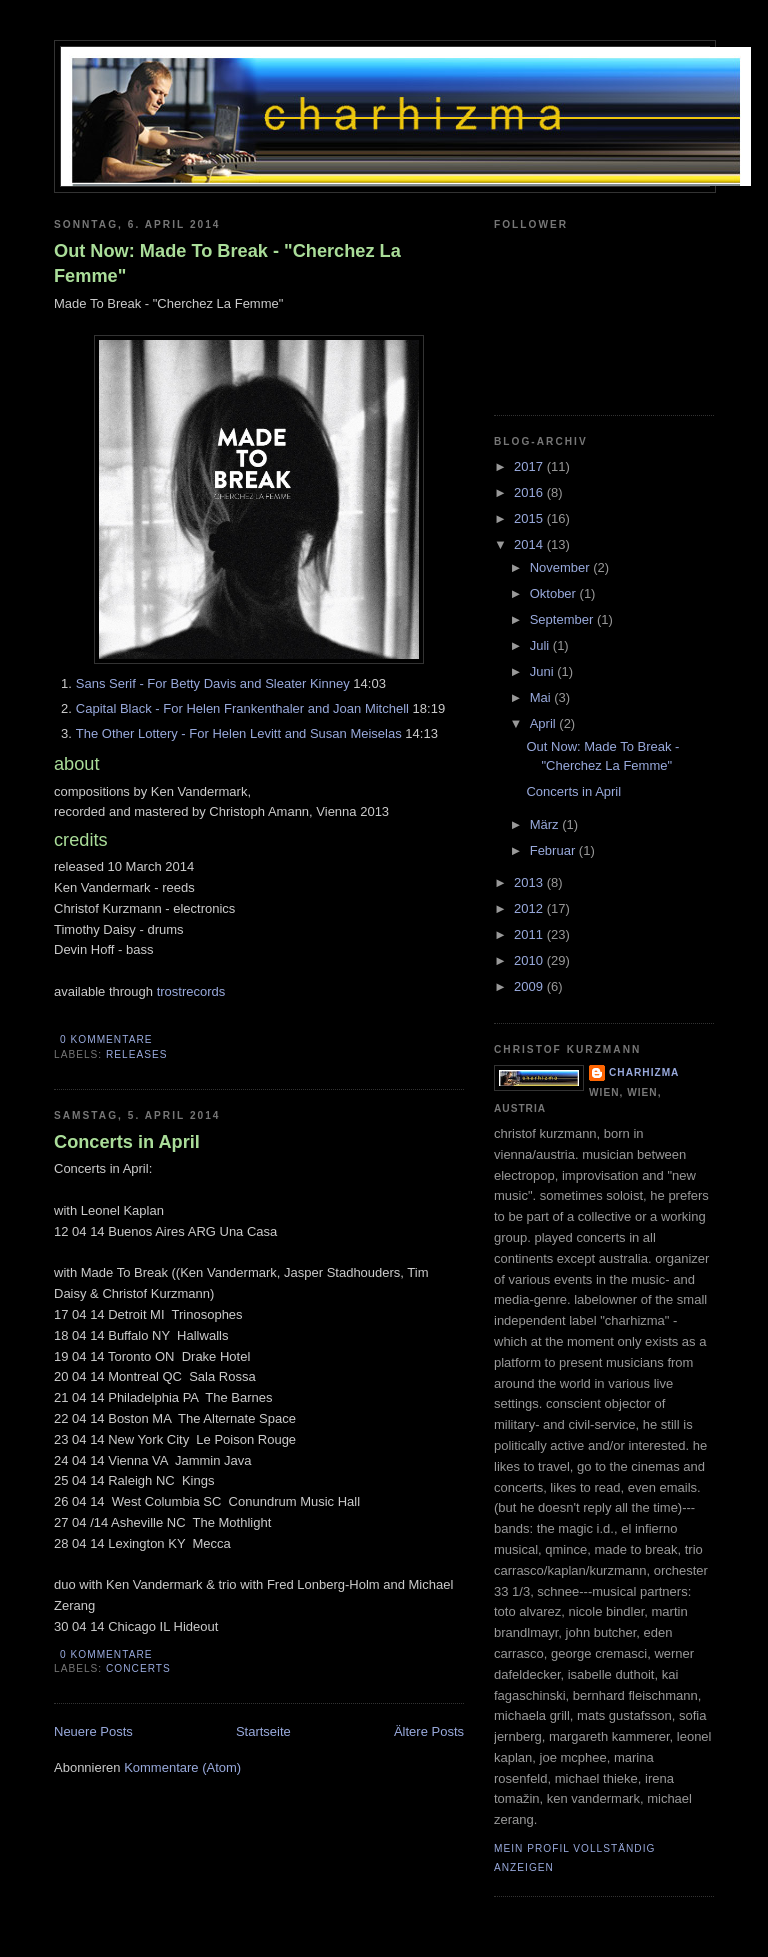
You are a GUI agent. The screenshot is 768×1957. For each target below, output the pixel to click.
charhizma (644, 1072)
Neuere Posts (93, 1731)
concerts (138, 1668)
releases (137, 1054)
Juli (541, 645)
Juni (543, 671)
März (546, 824)
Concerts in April (127, 1142)
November (562, 567)
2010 (530, 960)
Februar (554, 850)
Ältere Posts (429, 1731)
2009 (530, 986)
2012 (530, 908)
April (545, 723)
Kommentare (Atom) (182, 1767)
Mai (542, 697)
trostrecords (191, 991)
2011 (530, 934)
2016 (530, 492)
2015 (530, 518)
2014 (530, 544)
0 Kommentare (106, 1039)
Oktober (555, 593)
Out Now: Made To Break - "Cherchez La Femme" (227, 263)
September (563, 619)
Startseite (263, 1731)
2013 (530, 882)
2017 (530, 466)
